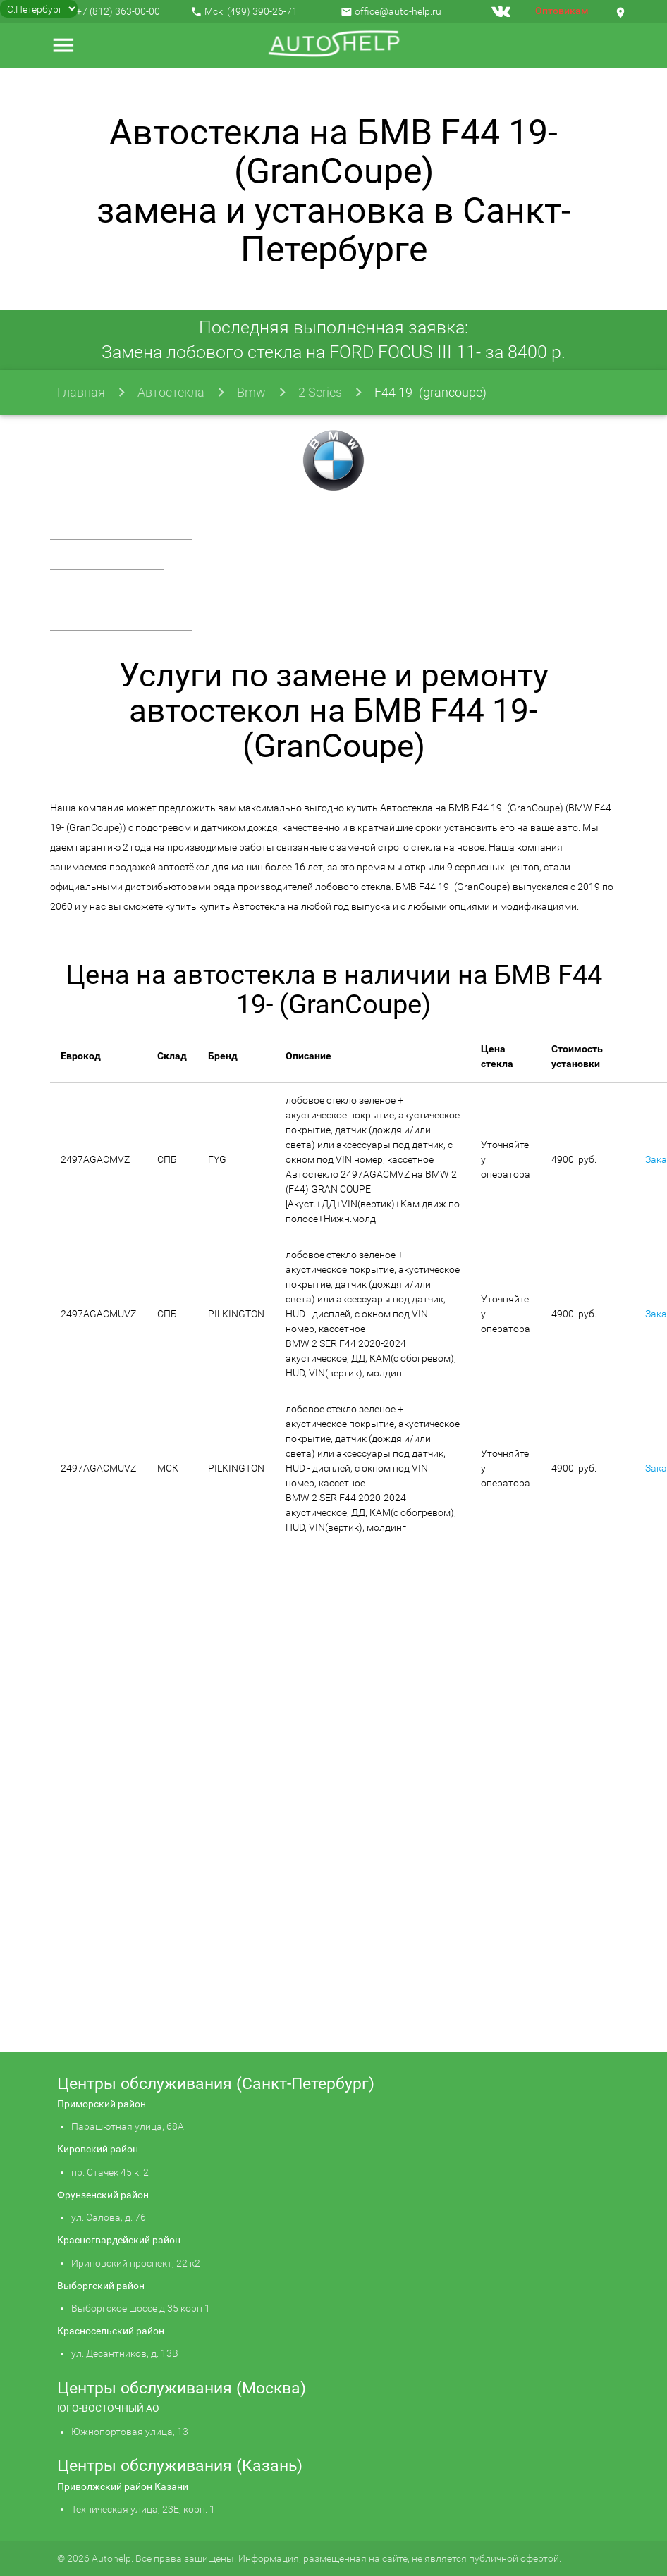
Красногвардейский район (118, 2239)
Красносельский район (110, 2330)
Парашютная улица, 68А (127, 2126)
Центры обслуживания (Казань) (179, 2465)
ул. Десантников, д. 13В (124, 2353)
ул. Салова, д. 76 (108, 2217)
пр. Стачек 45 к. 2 (110, 2172)
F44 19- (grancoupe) (430, 392)
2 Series (320, 392)
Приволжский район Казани (122, 2486)
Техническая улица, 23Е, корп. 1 (143, 2509)
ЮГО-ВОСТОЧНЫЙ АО (108, 2408)
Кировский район (97, 2149)
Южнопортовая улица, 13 (129, 2431)
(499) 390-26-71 (262, 11)
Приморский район (101, 2103)
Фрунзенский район (103, 2194)
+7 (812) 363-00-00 (118, 11)
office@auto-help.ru (398, 11)
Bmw (251, 392)
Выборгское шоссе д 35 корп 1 (140, 2308)
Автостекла (170, 392)
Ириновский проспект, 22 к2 (135, 2263)
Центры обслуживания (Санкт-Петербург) (215, 2083)
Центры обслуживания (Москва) (181, 2388)
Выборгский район (101, 2285)
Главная (81, 392)
